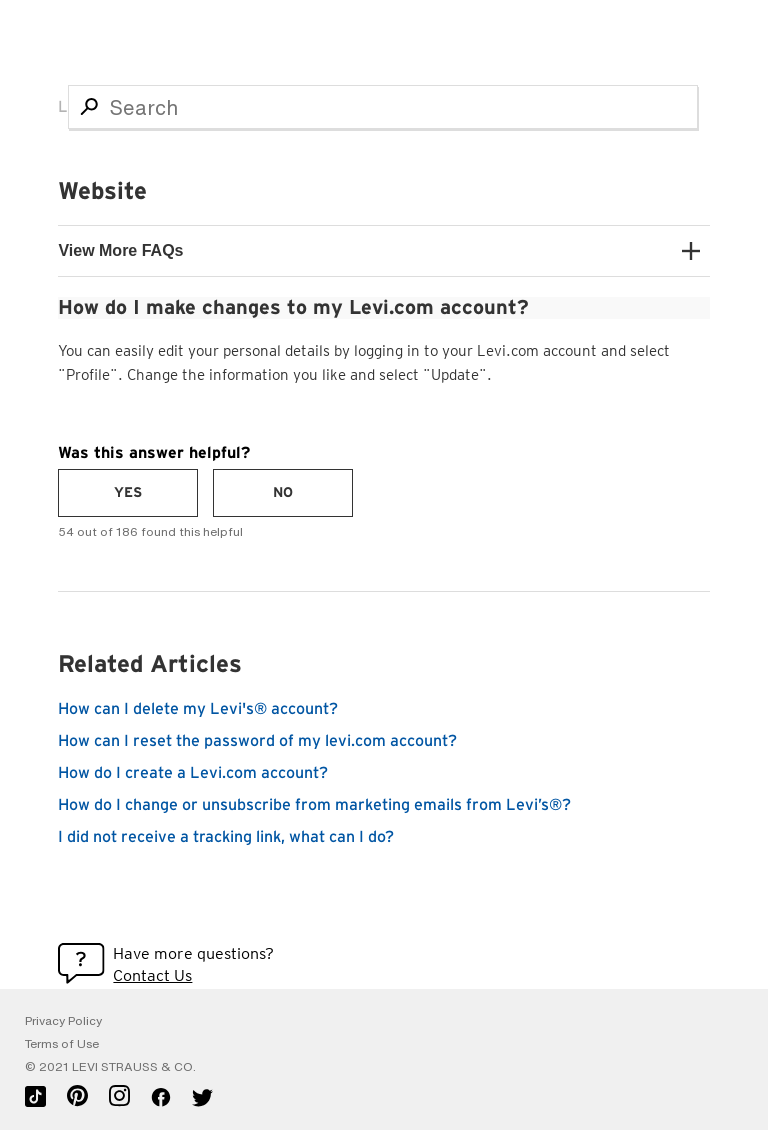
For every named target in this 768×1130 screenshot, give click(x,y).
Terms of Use (62, 1044)
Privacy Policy (63, 1021)
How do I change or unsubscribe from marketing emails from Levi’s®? (314, 805)
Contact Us (152, 975)
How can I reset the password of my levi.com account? (257, 741)
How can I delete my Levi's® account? (198, 709)
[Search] (383, 107)
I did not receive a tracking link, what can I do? (226, 837)
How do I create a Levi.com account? (193, 773)
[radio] (128, 493)
